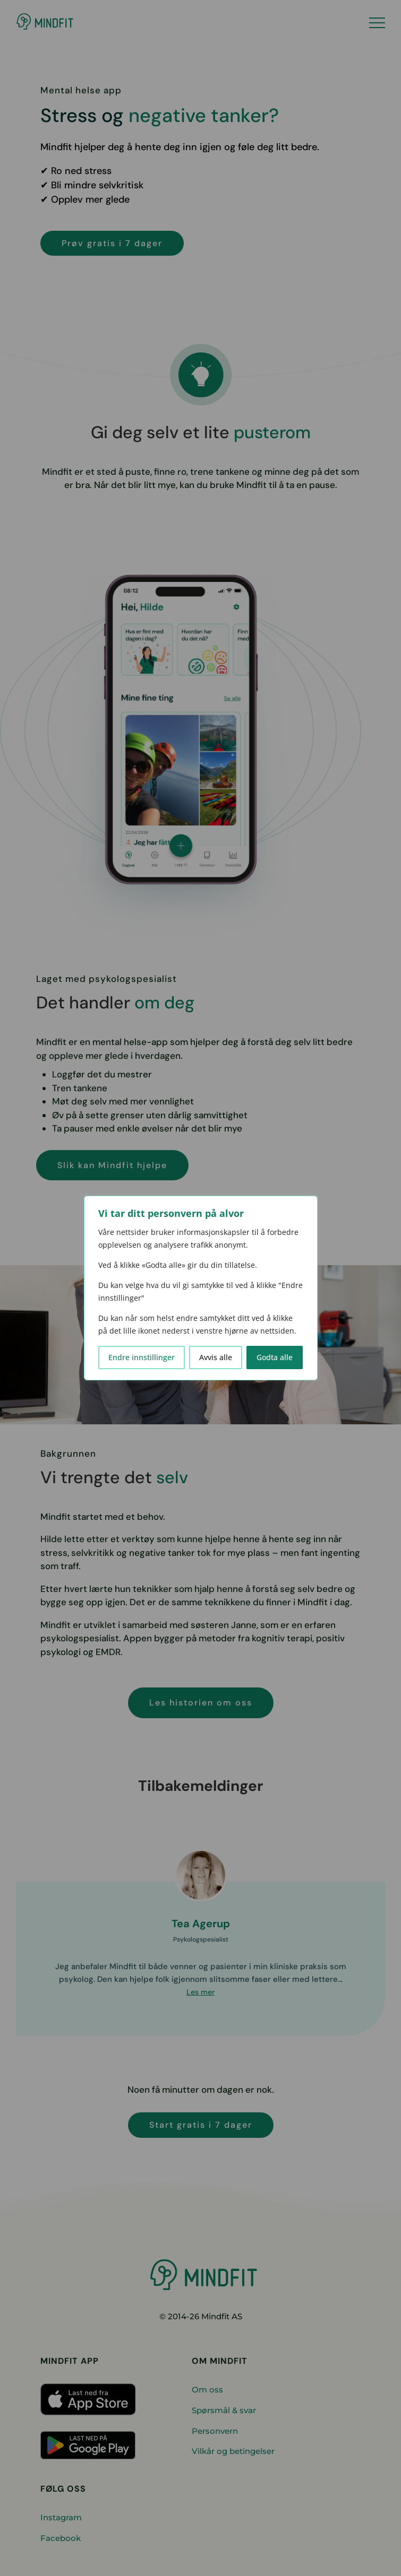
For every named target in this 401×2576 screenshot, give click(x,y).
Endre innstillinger (141, 1357)
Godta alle (275, 1357)
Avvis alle (215, 1357)
